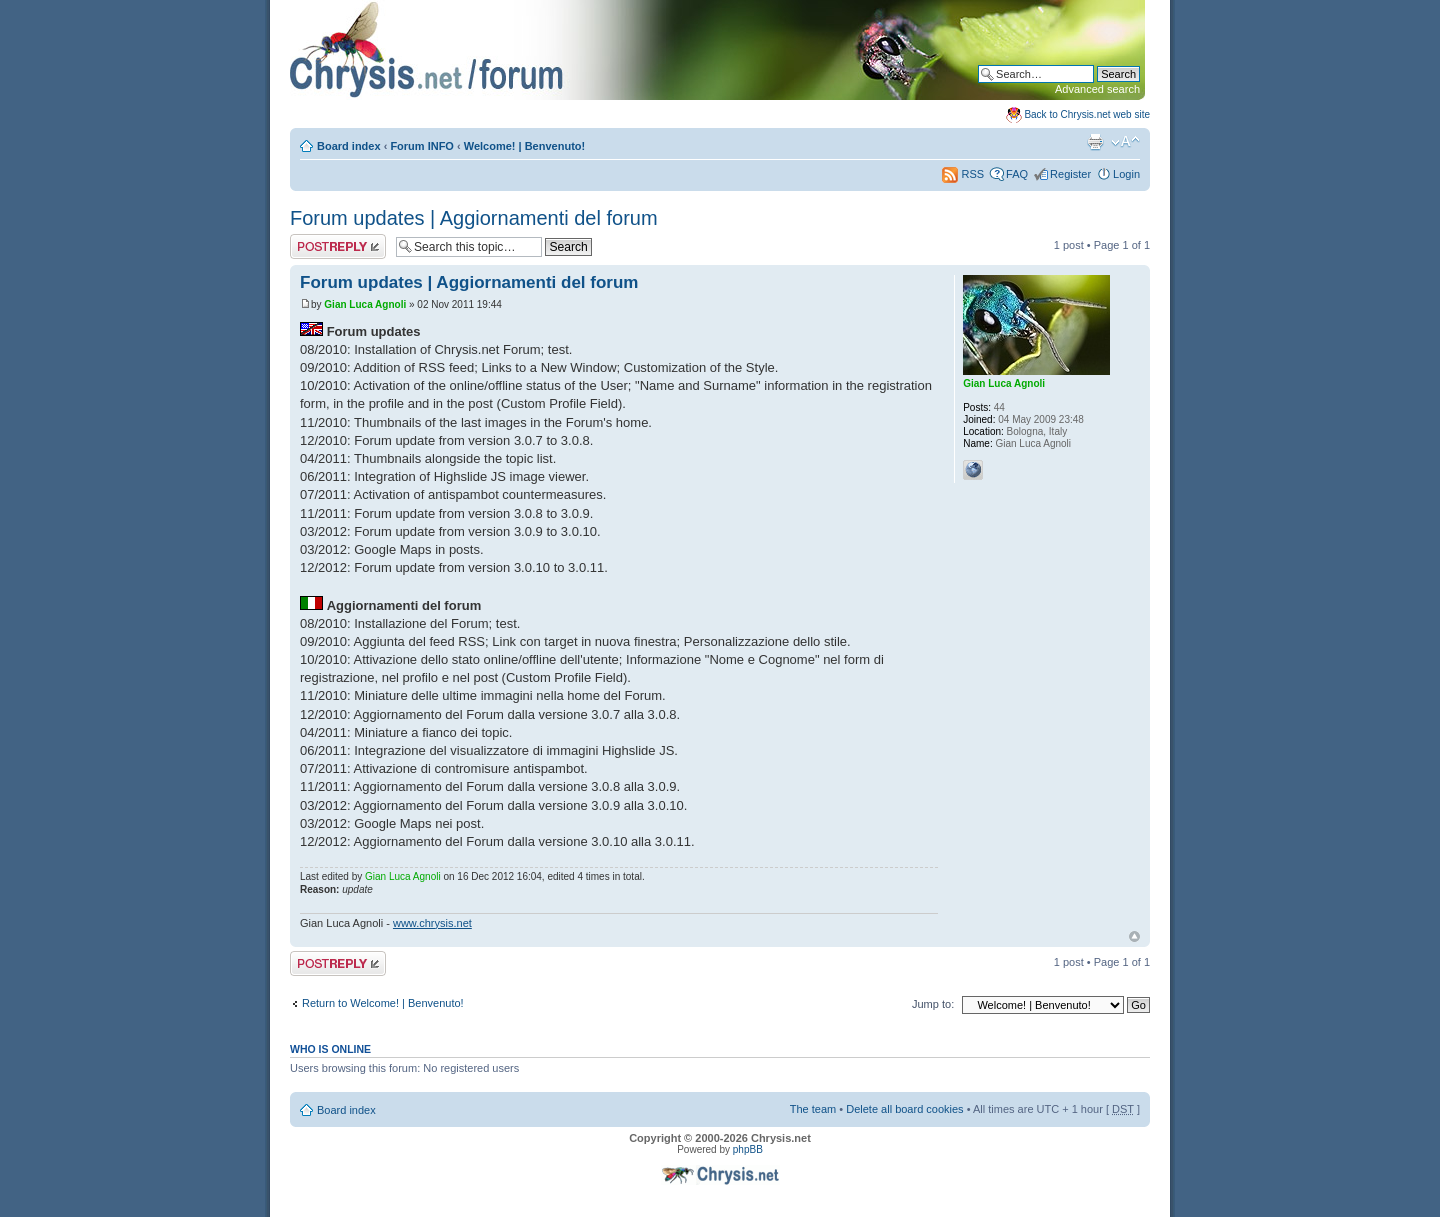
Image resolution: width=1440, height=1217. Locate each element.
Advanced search (1097, 89)
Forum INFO (422, 146)
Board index (349, 146)
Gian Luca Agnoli (365, 304)
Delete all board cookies (904, 1109)
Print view (1095, 142)
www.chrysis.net (432, 923)
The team (813, 1109)
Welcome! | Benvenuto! (524, 146)
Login (1126, 174)
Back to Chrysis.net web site (1087, 114)
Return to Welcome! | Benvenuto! (383, 1003)
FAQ (1017, 174)
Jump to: (933, 1004)
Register (1070, 174)
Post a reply (338, 246)
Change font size (1125, 142)
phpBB (748, 1149)
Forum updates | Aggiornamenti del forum (474, 218)
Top (1134, 936)
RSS (963, 174)
